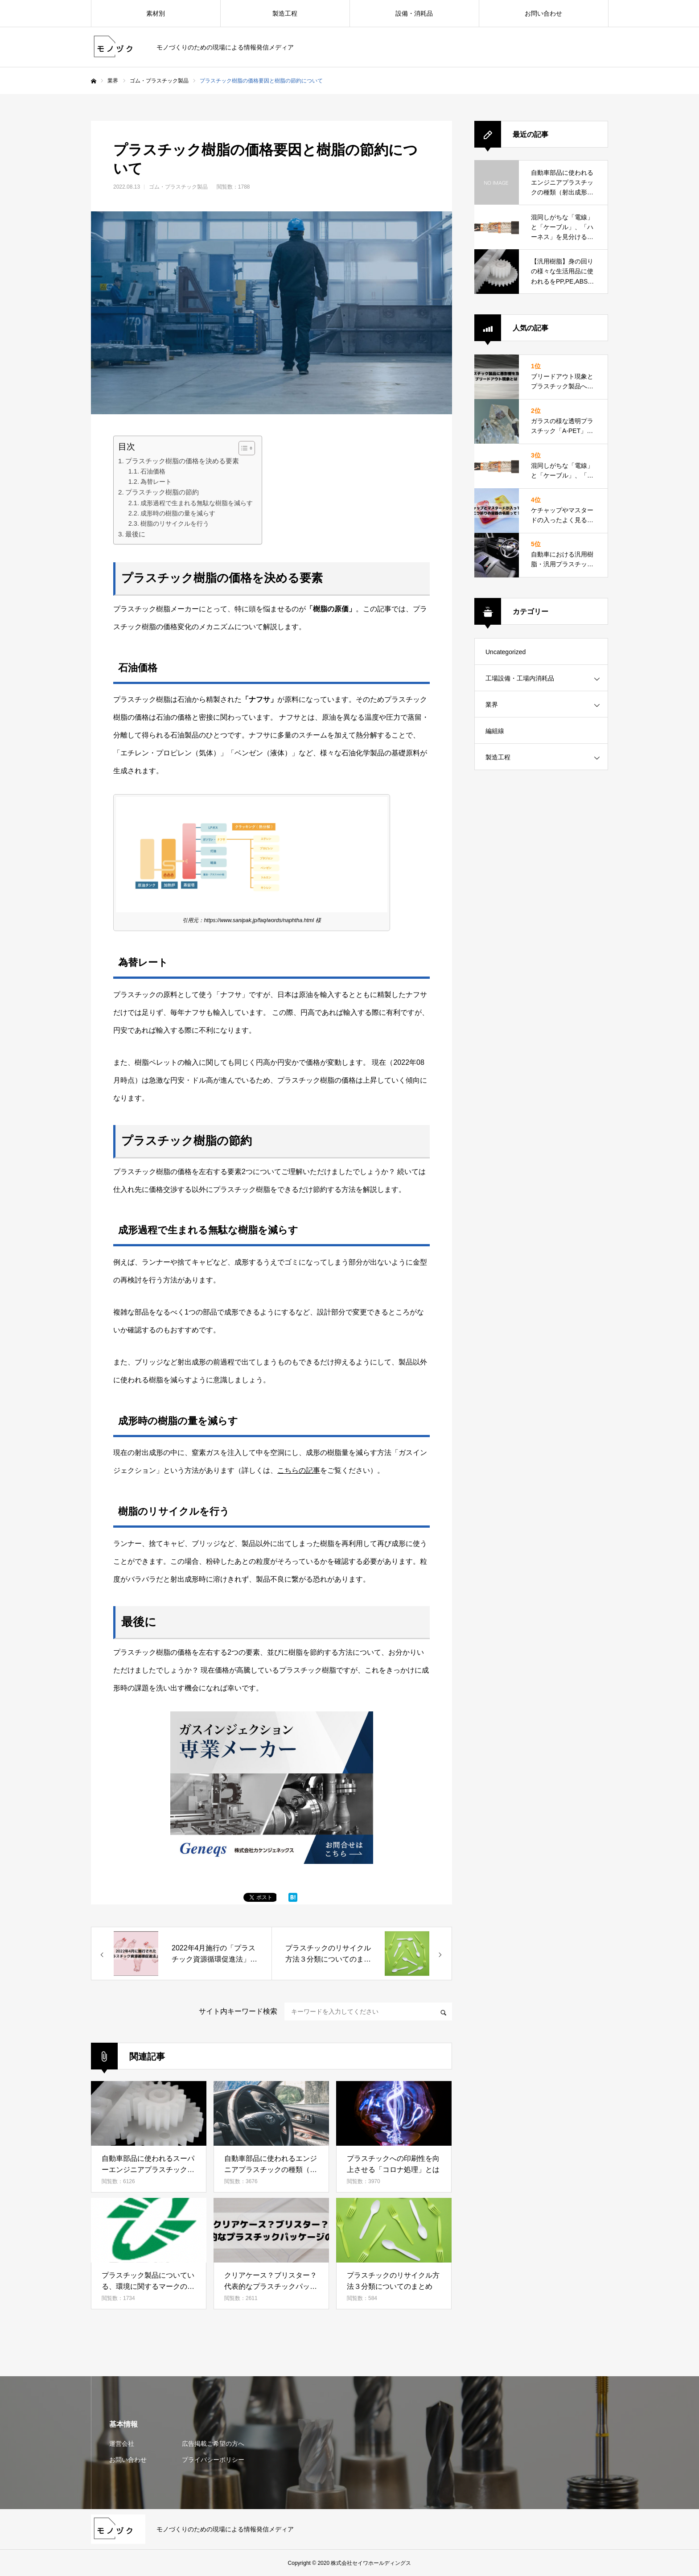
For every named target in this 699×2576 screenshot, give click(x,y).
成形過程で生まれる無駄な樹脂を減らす (196, 503)
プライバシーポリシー (213, 2459)
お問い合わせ (543, 13)
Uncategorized (505, 651)
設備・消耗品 (414, 13)
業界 (112, 81)
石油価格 (152, 471)
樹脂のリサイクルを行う (174, 523)
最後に (135, 534)
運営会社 (121, 2443)
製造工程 (284, 13)
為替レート (156, 481)
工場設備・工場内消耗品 (519, 678)
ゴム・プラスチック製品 (159, 81)
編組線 (494, 730)
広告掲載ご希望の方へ (213, 2443)
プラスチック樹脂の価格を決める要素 (182, 461)
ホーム (93, 81)
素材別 (155, 13)
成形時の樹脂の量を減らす (177, 513)
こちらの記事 (298, 1470)
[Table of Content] (246, 448)
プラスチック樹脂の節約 (162, 492)
